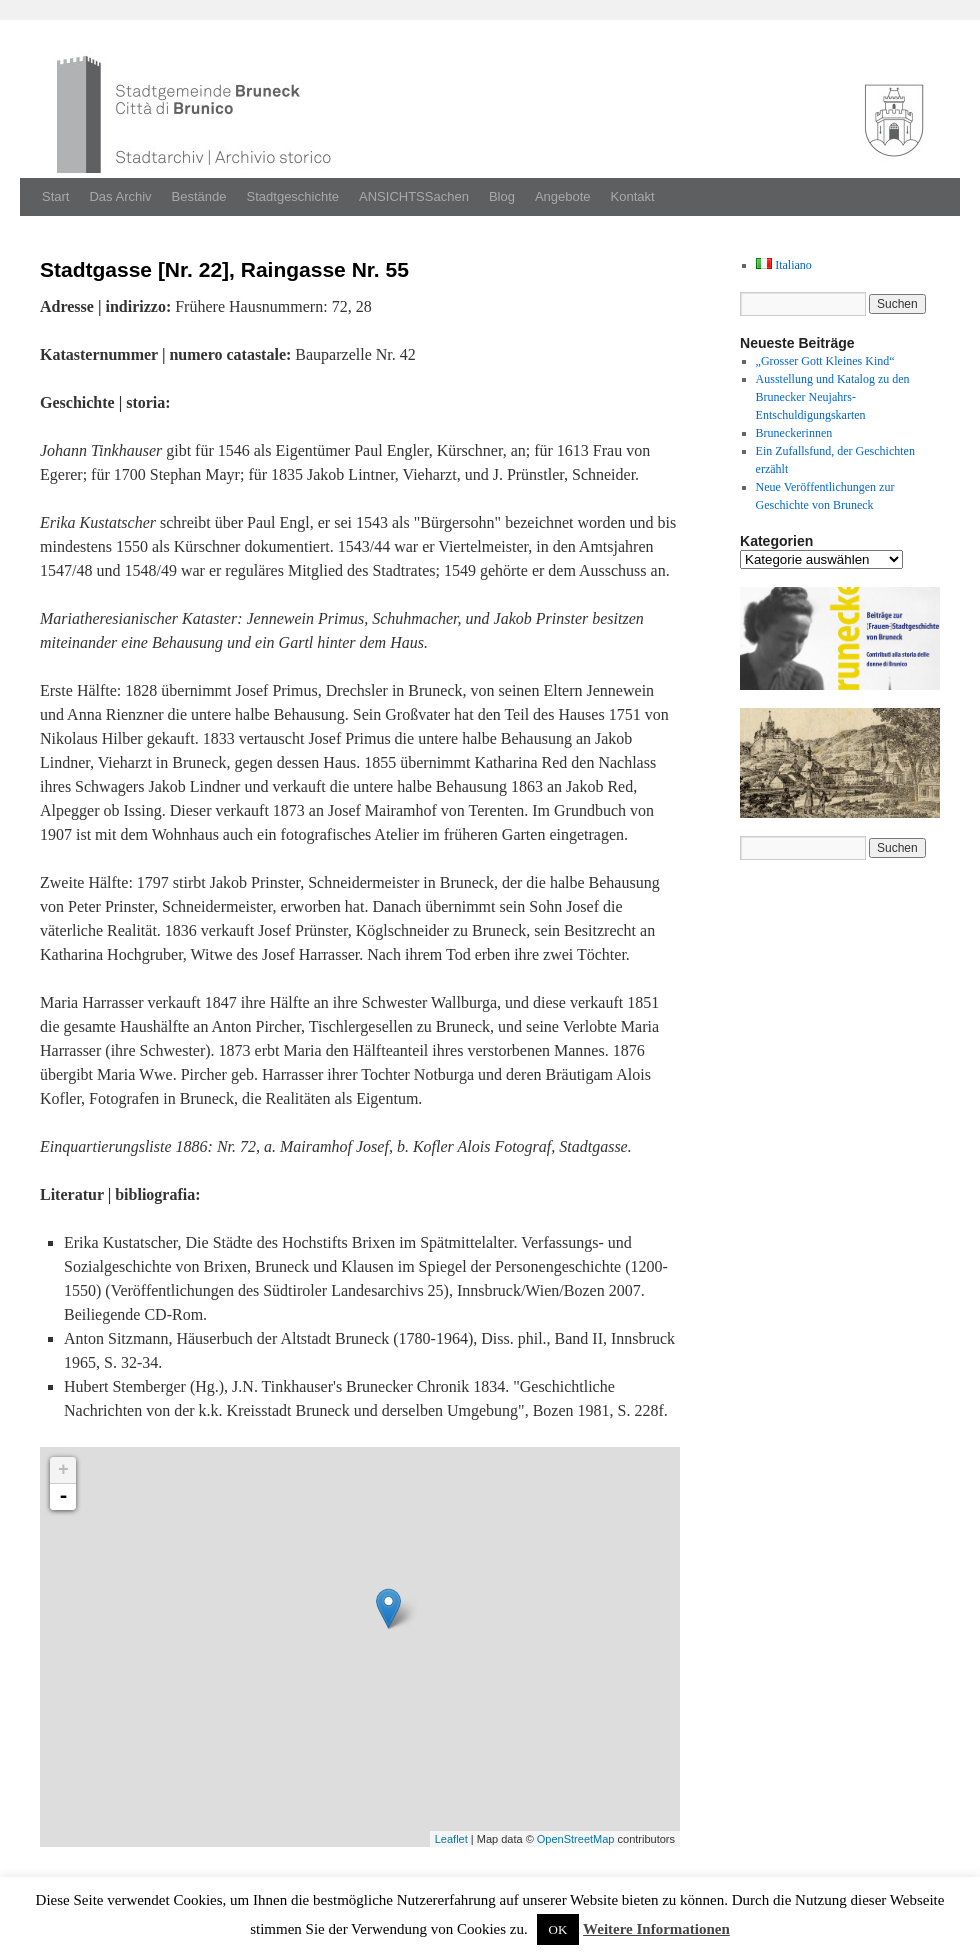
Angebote (563, 196)
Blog (502, 196)
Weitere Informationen (656, 1929)
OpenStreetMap (576, 1839)
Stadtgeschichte (293, 196)
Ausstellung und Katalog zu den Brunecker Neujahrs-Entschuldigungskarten (833, 397)
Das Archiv (120, 196)
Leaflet (451, 1839)
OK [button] (558, 1929)
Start (55, 196)
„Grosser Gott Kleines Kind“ (825, 361)
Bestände (199, 196)
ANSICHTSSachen (414, 196)
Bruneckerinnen (794, 433)
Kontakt (633, 196)
